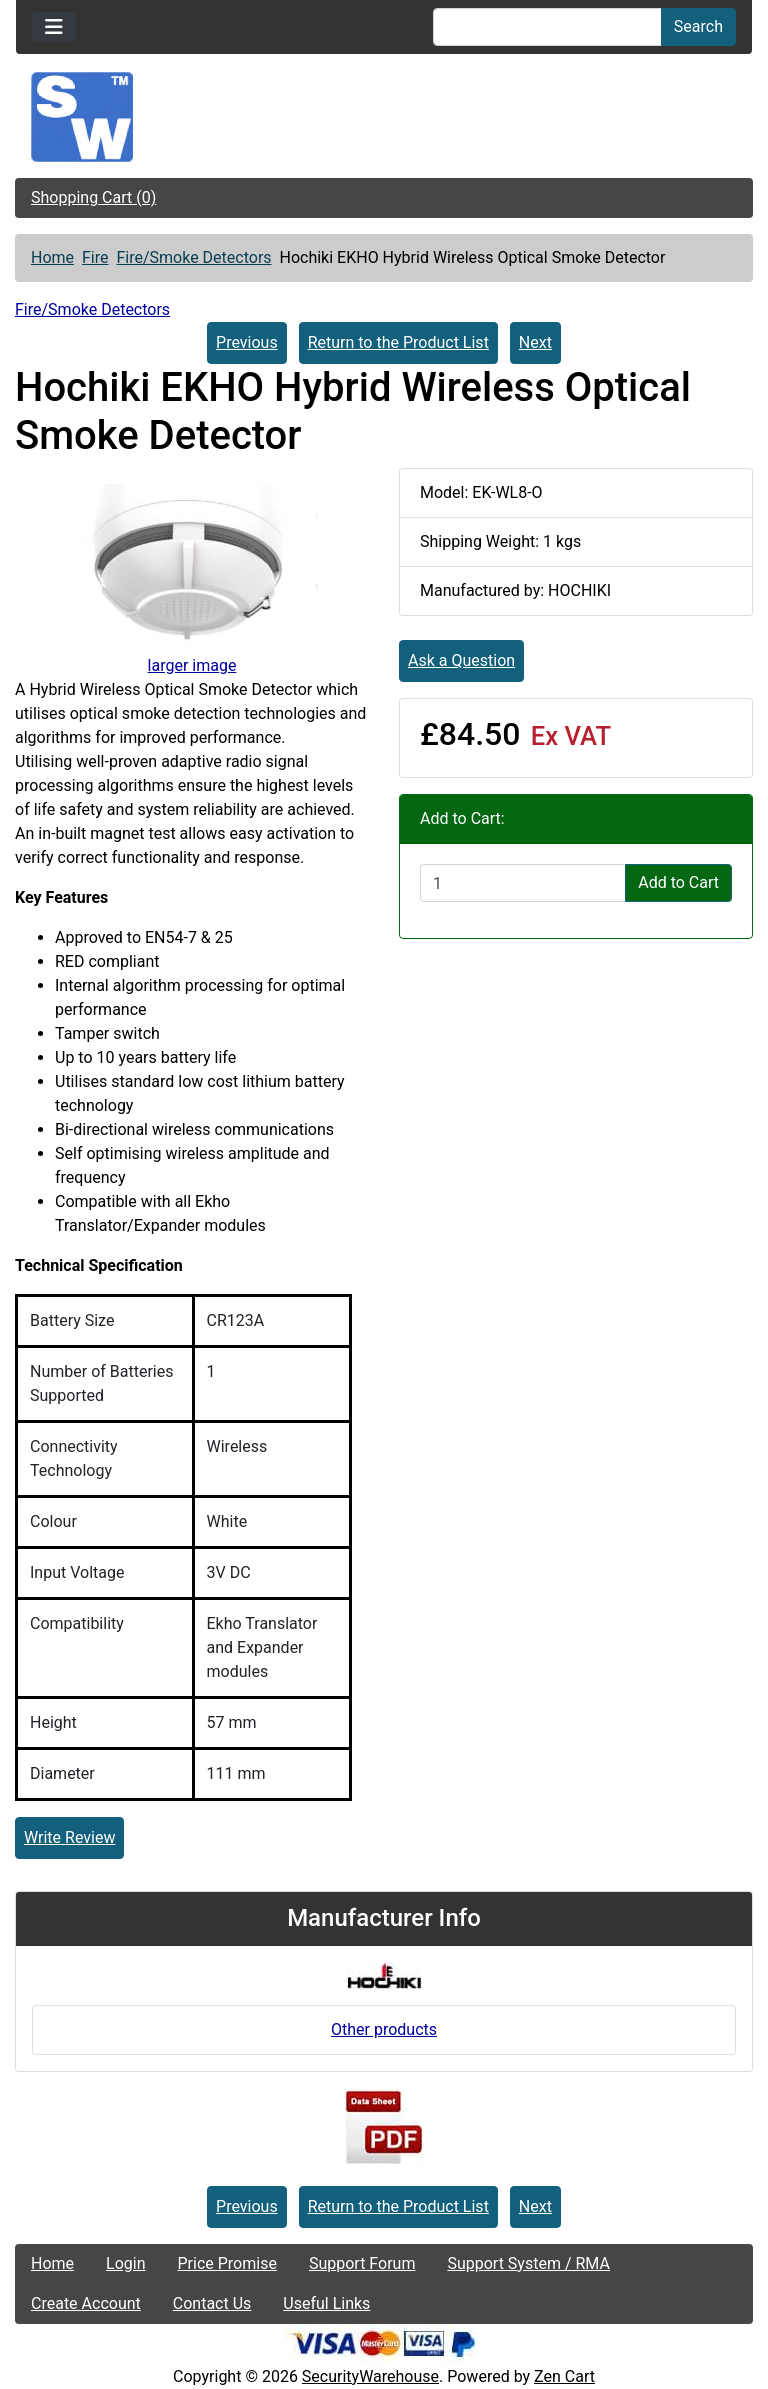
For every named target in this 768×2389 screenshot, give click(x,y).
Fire (95, 257)
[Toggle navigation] (54, 27)
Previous (247, 342)
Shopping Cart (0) (93, 197)
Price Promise (227, 2263)
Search (698, 26)
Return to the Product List (398, 342)
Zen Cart (564, 2376)
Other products (384, 2029)
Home (52, 257)
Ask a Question (461, 660)
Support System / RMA (528, 2263)
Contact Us (212, 2303)
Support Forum (362, 2263)
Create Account (86, 2303)
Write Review (69, 1837)
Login (125, 2263)
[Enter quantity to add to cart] (523, 883)
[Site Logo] (384, 117)
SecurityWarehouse (370, 2376)
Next (535, 342)
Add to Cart (678, 882)
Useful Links (326, 2303)
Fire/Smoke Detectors (193, 257)
